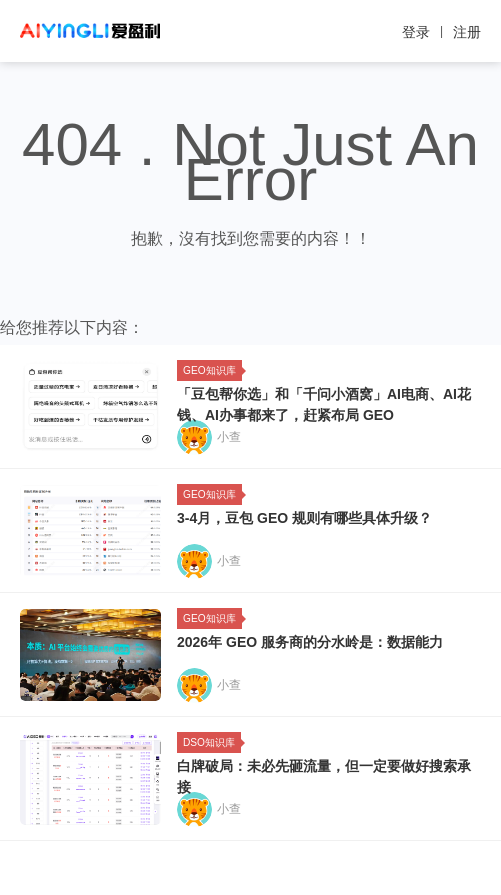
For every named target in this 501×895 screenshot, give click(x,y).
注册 (467, 32)
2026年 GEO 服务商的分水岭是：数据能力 (310, 642)
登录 (416, 32)
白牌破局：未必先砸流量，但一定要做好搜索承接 (324, 776)
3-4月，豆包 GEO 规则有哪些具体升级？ (304, 518)
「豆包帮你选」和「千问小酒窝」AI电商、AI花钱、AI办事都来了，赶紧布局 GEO (324, 404)
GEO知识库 (212, 370)
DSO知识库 (212, 742)
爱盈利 (90, 31)
